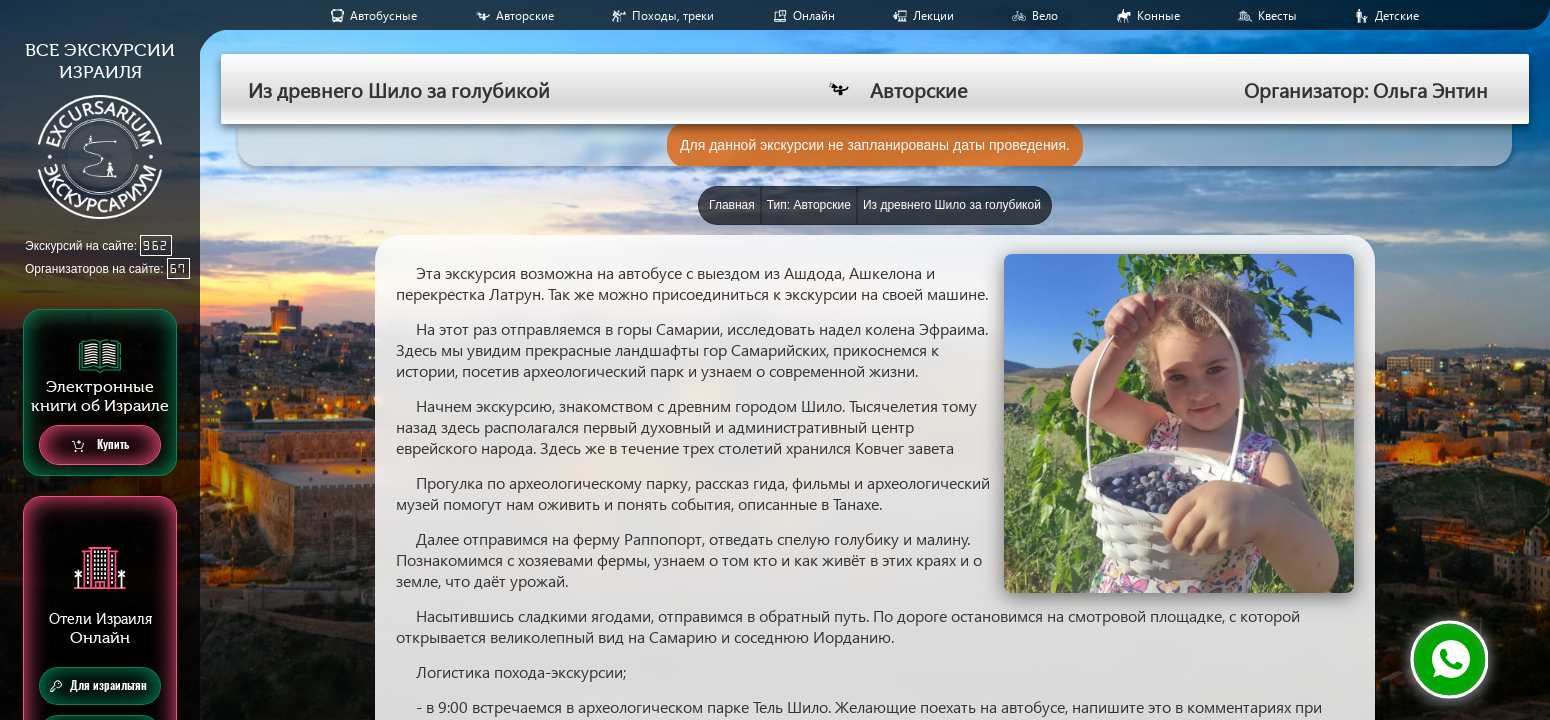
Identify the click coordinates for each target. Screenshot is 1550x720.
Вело (1045, 15)
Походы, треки (673, 15)
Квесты (1277, 15)
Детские (1397, 15)
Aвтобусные (383, 15)
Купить (100, 445)
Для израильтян (98, 686)
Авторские (525, 15)
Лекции (933, 15)
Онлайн (814, 15)
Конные (1158, 15)
